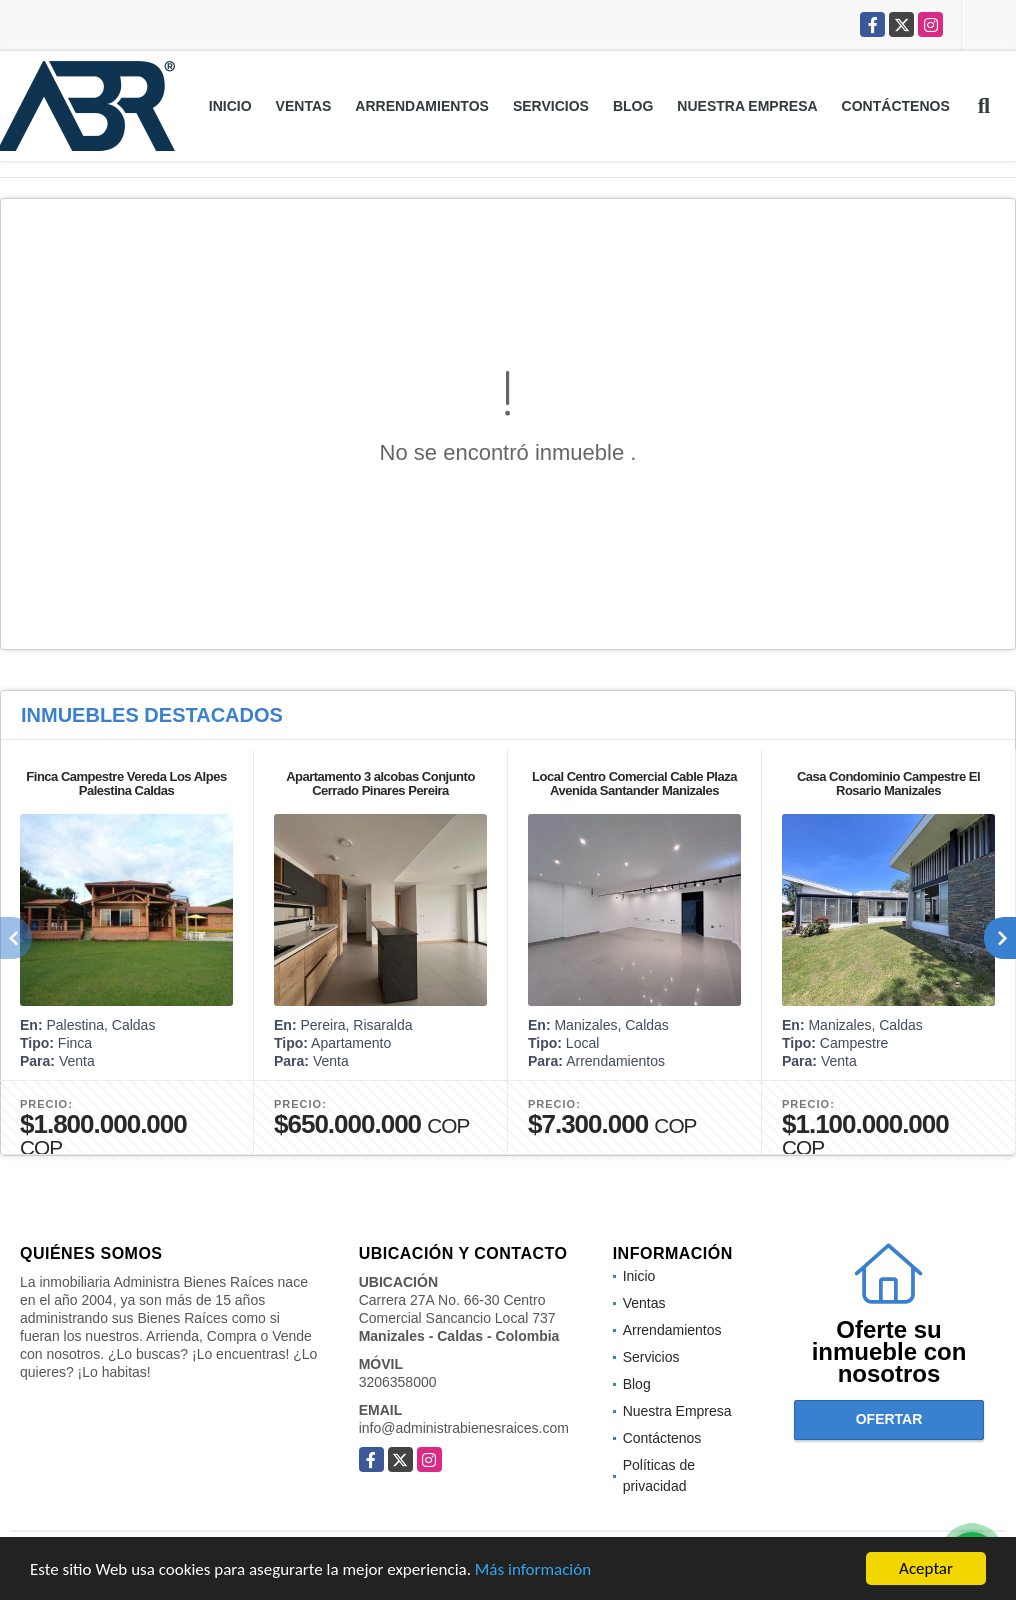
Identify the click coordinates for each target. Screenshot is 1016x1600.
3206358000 (398, 1382)
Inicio (230, 106)
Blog (633, 106)
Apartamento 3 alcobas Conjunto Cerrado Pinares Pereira (380, 783)
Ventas (304, 106)
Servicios (551, 106)
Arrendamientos (422, 106)
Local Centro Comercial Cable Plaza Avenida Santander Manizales (634, 783)
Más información (533, 1570)
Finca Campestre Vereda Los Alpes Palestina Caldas (126, 783)
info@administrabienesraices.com (464, 1428)
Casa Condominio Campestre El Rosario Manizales (888, 783)
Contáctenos (896, 106)
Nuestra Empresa (747, 106)
